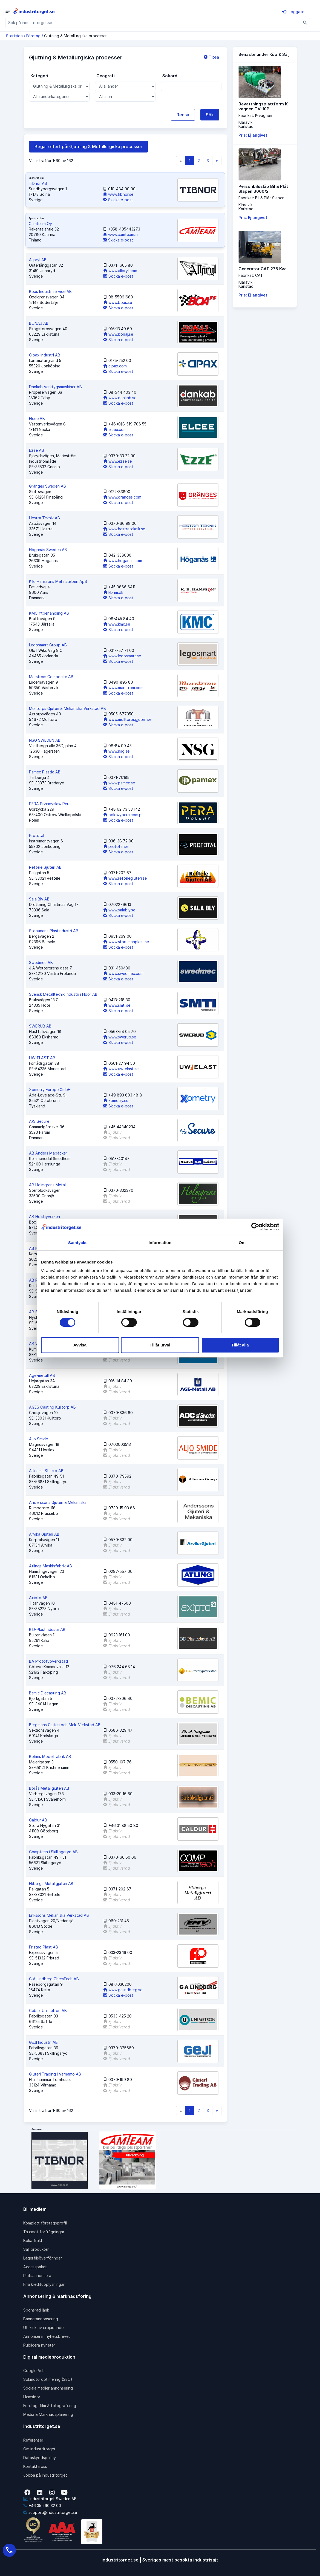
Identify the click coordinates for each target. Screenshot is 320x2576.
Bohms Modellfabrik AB (50, 1756)
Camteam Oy (40, 223)
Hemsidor (31, 2396)
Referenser (33, 2440)
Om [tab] (242, 1242)
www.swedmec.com (123, 973)
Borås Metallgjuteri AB (49, 1788)
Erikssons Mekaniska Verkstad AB (59, 1915)
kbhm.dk (113, 592)
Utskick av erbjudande (43, 2327)
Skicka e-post (118, 199)
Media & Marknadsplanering (48, 2414)
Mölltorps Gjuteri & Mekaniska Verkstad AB (67, 708)
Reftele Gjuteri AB (45, 867)
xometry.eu (115, 1100)
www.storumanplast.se (126, 941)
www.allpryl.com (120, 270)
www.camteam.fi (120, 234)
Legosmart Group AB (48, 645)
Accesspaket (35, 2266)
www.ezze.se (117, 461)
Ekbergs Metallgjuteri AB (51, 1883)
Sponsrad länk (36, 2310)
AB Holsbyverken (44, 1216)
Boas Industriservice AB (50, 291)
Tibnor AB (38, 183)
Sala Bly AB (39, 899)
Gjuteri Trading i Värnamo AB (55, 2074)
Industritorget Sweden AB (50, 2498)
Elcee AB (37, 418)
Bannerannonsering (40, 2318)
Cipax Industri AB (44, 355)
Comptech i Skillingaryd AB (53, 1851)
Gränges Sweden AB (47, 486)
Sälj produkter (36, 2249)
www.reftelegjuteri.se (125, 878)
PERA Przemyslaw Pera (50, 803)
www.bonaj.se (118, 334)
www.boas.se (117, 302)
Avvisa (80, 1345)
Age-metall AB (42, 1375)
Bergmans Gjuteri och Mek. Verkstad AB (64, 1724)
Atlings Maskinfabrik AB (50, 1566)
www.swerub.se (119, 1037)
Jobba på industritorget (45, 2475)
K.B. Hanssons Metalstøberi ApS (58, 581)
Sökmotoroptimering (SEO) (47, 2379)
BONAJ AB (38, 323)
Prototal (36, 835)
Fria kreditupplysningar (44, 2284)
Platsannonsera (37, 2275)
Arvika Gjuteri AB (44, 1534)
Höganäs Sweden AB (48, 549)
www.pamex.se (119, 783)
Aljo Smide (38, 1439)
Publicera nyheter (39, 2345)
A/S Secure (39, 1121)
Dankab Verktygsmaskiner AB (55, 386)
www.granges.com (122, 497)
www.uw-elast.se (121, 1068)
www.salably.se (119, 910)
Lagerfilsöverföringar (42, 2258)
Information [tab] (160, 1242)
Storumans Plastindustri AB (53, 930)
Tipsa (211, 57)
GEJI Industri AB (43, 2042)
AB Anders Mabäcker (48, 1153)
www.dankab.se (119, 397)
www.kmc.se (116, 624)
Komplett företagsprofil (45, 2223)
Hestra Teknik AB (44, 518)
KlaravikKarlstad (245, 124)
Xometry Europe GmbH (50, 1089)
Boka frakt (32, 2240)
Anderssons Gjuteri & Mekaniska (58, 1502)
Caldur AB (38, 1820)
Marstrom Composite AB (51, 676)
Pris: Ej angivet (252, 135)
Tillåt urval (160, 1345)
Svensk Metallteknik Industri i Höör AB (63, 994)
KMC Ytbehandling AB (49, 613)
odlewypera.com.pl (122, 814)
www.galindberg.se (122, 1989)
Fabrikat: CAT (250, 275)
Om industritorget (39, 2449)
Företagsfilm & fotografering (49, 2405)
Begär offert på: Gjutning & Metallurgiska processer (88, 146)
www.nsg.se (116, 751)
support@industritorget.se (50, 2512)
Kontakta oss (35, 2466)
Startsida (14, 35)
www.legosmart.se (122, 656)
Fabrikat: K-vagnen (255, 115)
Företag (33, 35)
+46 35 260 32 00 (42, 2505)
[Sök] (305, 22)
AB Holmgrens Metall (48, 1184)
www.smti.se (116, 1005)
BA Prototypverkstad (48, 1661)
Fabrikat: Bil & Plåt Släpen (261, 197)
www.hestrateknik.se (124, 528)
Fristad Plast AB (43, 1947)
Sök (210, 114)
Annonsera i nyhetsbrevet (46, 2336)
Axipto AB (38, 1597)
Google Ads (34, 2370)
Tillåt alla (240, 1345)
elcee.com (114, 429)
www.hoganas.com (122, 560)
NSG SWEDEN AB (44, 740)
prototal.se (115, 846)
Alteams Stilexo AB (46, 1470)
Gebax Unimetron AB (48, 2010)
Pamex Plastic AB (44, 772)
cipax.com (115, 366)
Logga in (293, 11)
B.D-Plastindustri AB (47, 1629)
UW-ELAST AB (42, 1057)
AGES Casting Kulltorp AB (52, 1407)
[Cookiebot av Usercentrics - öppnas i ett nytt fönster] (255, 1227)
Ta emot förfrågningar (43, 2231)
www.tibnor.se (118, 194)
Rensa (183, 114)
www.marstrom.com (123, 687)
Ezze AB (36, 450)
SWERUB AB (40, 1026)
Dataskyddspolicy (39, 2457)
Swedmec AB (41, 962)
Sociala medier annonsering (48, 2388)
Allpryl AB (38, 259)
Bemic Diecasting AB (47, 1693)
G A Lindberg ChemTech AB (54, 1978)
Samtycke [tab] (78, 1242)
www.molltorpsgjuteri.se (127, 719)
